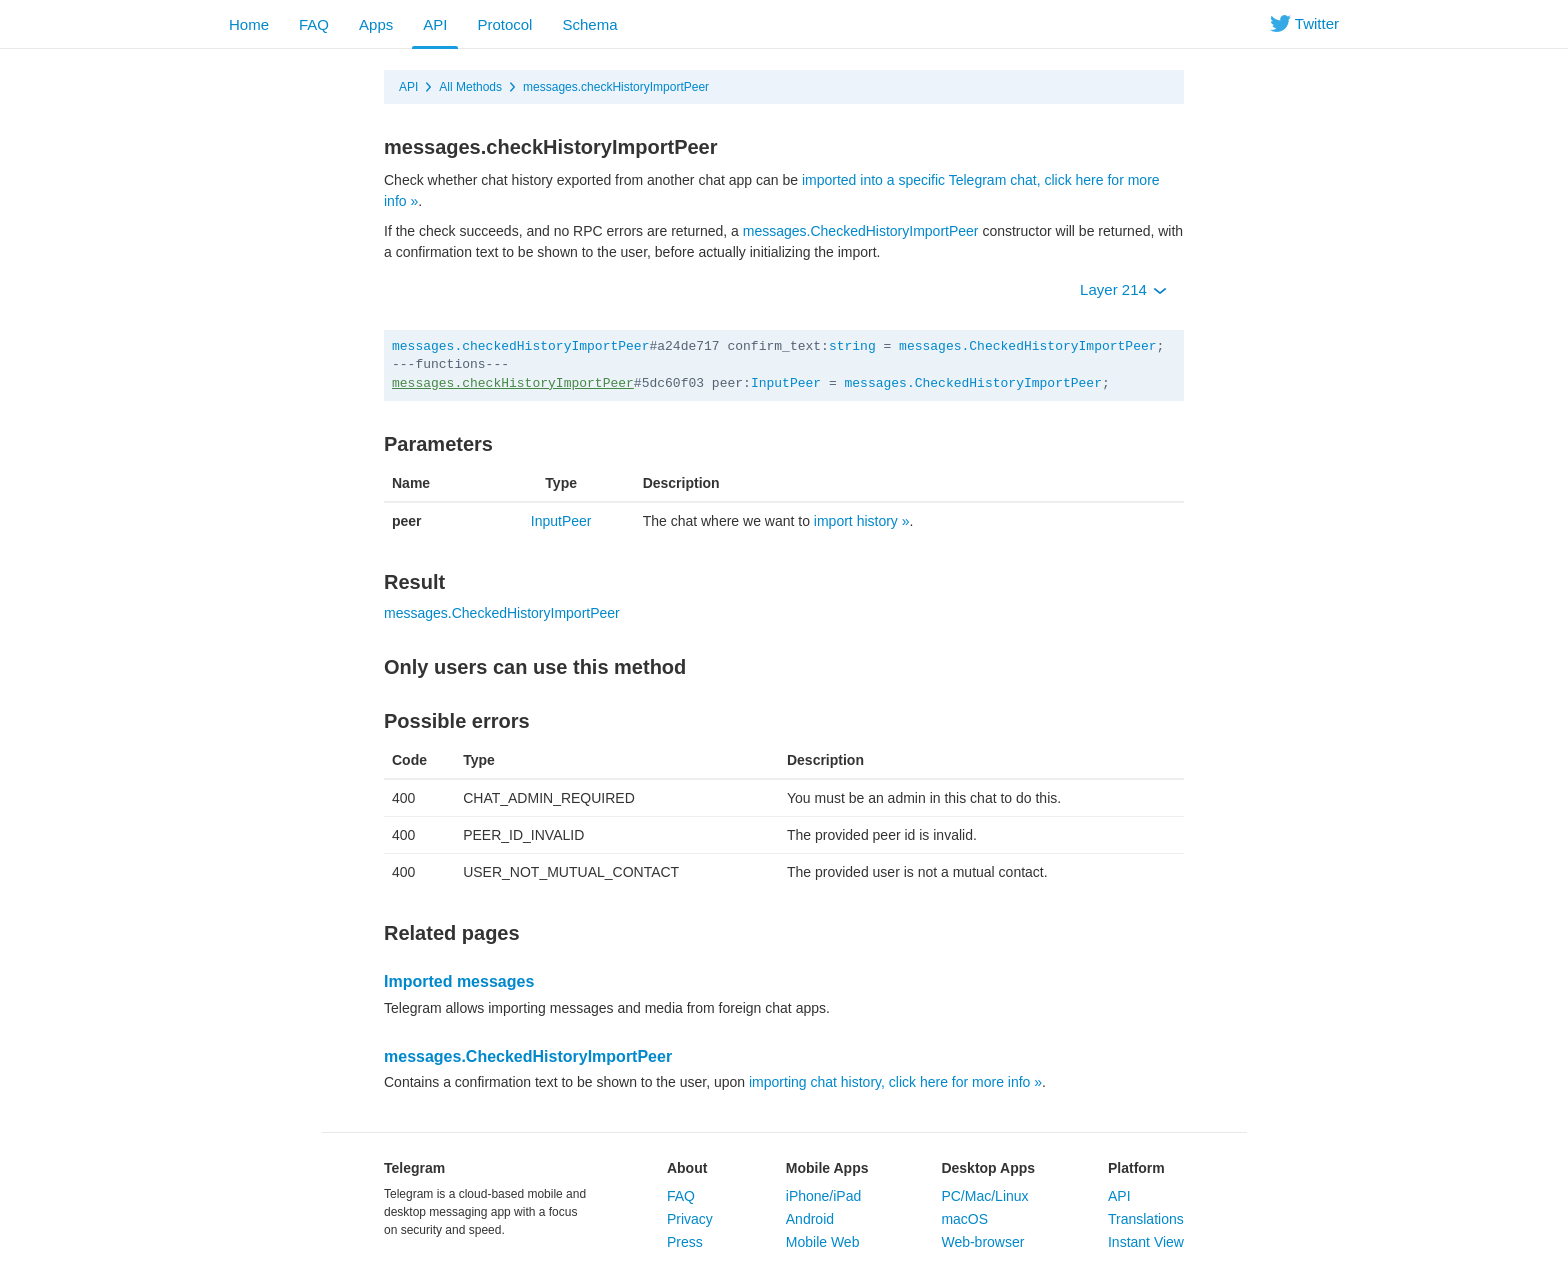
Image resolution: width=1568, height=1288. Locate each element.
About (687, 1168)
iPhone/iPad (824, 1196)
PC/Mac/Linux (984, 1196)
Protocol (504, 24)
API (435, 24)
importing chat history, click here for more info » (895, 1082)
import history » (862, 521)
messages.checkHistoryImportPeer (616, 87)
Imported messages (459, 981)
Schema (589, 24)
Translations (1146, 1219)
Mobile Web (823, 1242)
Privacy (690, 1219)
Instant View (1146, 1242)
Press (685, 1242)
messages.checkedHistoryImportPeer (520, 346)
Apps (376, 24)
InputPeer (786, 383)
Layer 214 (1123, 289)
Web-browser (982, 1242)
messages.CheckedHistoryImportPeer (861, 231)
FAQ (314, 24)
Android (810, 1219)
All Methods (470, 87)
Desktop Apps (988, 1168)
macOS (964, 1219)
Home (249, 24)
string (852, 346)
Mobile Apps (827, 1168)
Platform (1136, 1168)
